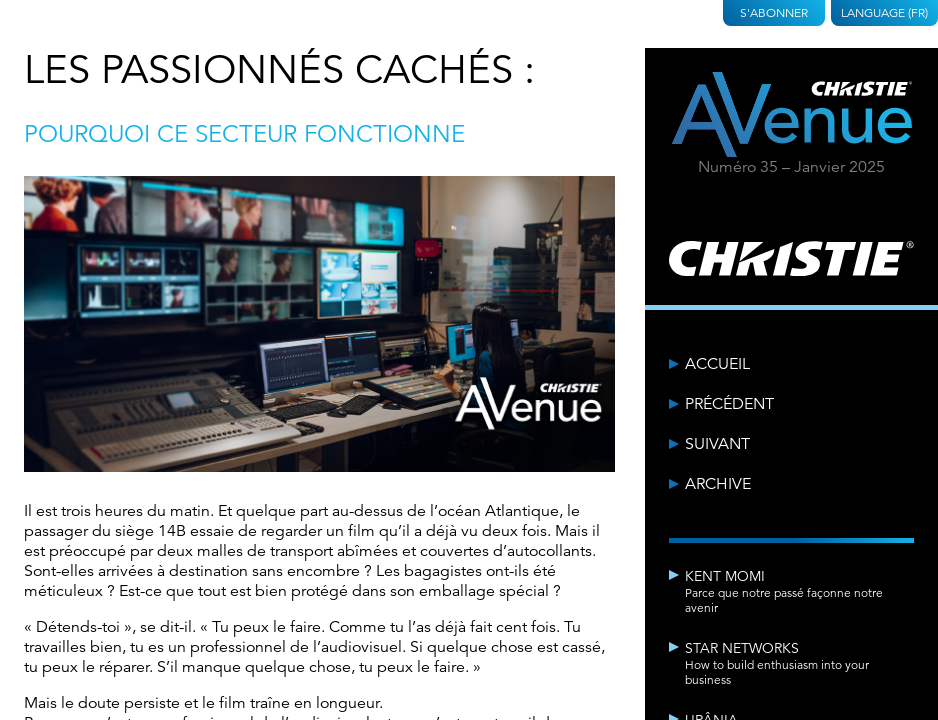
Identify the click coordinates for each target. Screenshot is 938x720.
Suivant (717, 444)
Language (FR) (884, 12)
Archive (718, 484)
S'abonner (774, 12)
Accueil (717, 364)
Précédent (729, 404)
